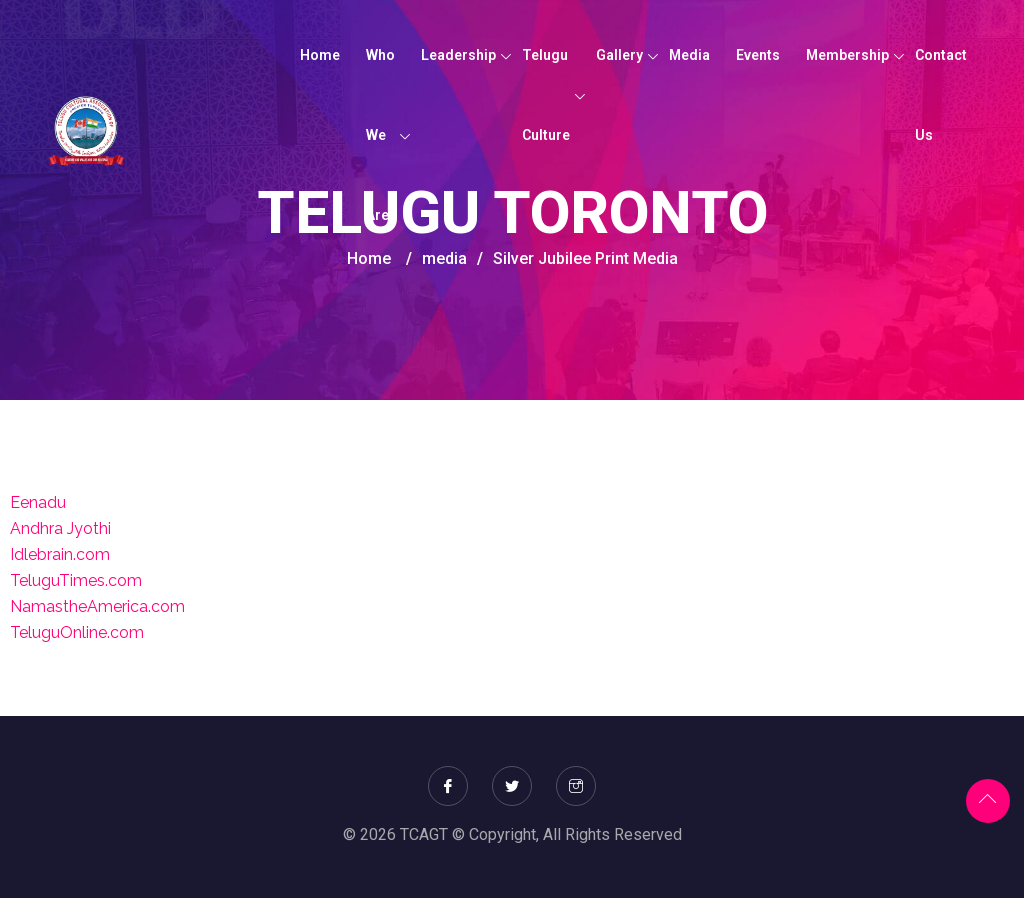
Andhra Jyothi (60, 528)
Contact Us (941, 95)
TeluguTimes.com (76, 580)
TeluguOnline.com (77, 632)
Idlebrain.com (60, 554)
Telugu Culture (546, 95)
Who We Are (380, 135)
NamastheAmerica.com (97, 606)
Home (320, 55)
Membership (847, 55)
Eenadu (38, 502)
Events (758, 55)
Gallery (619, 55)
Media (689, 55)
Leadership (458, 55)
